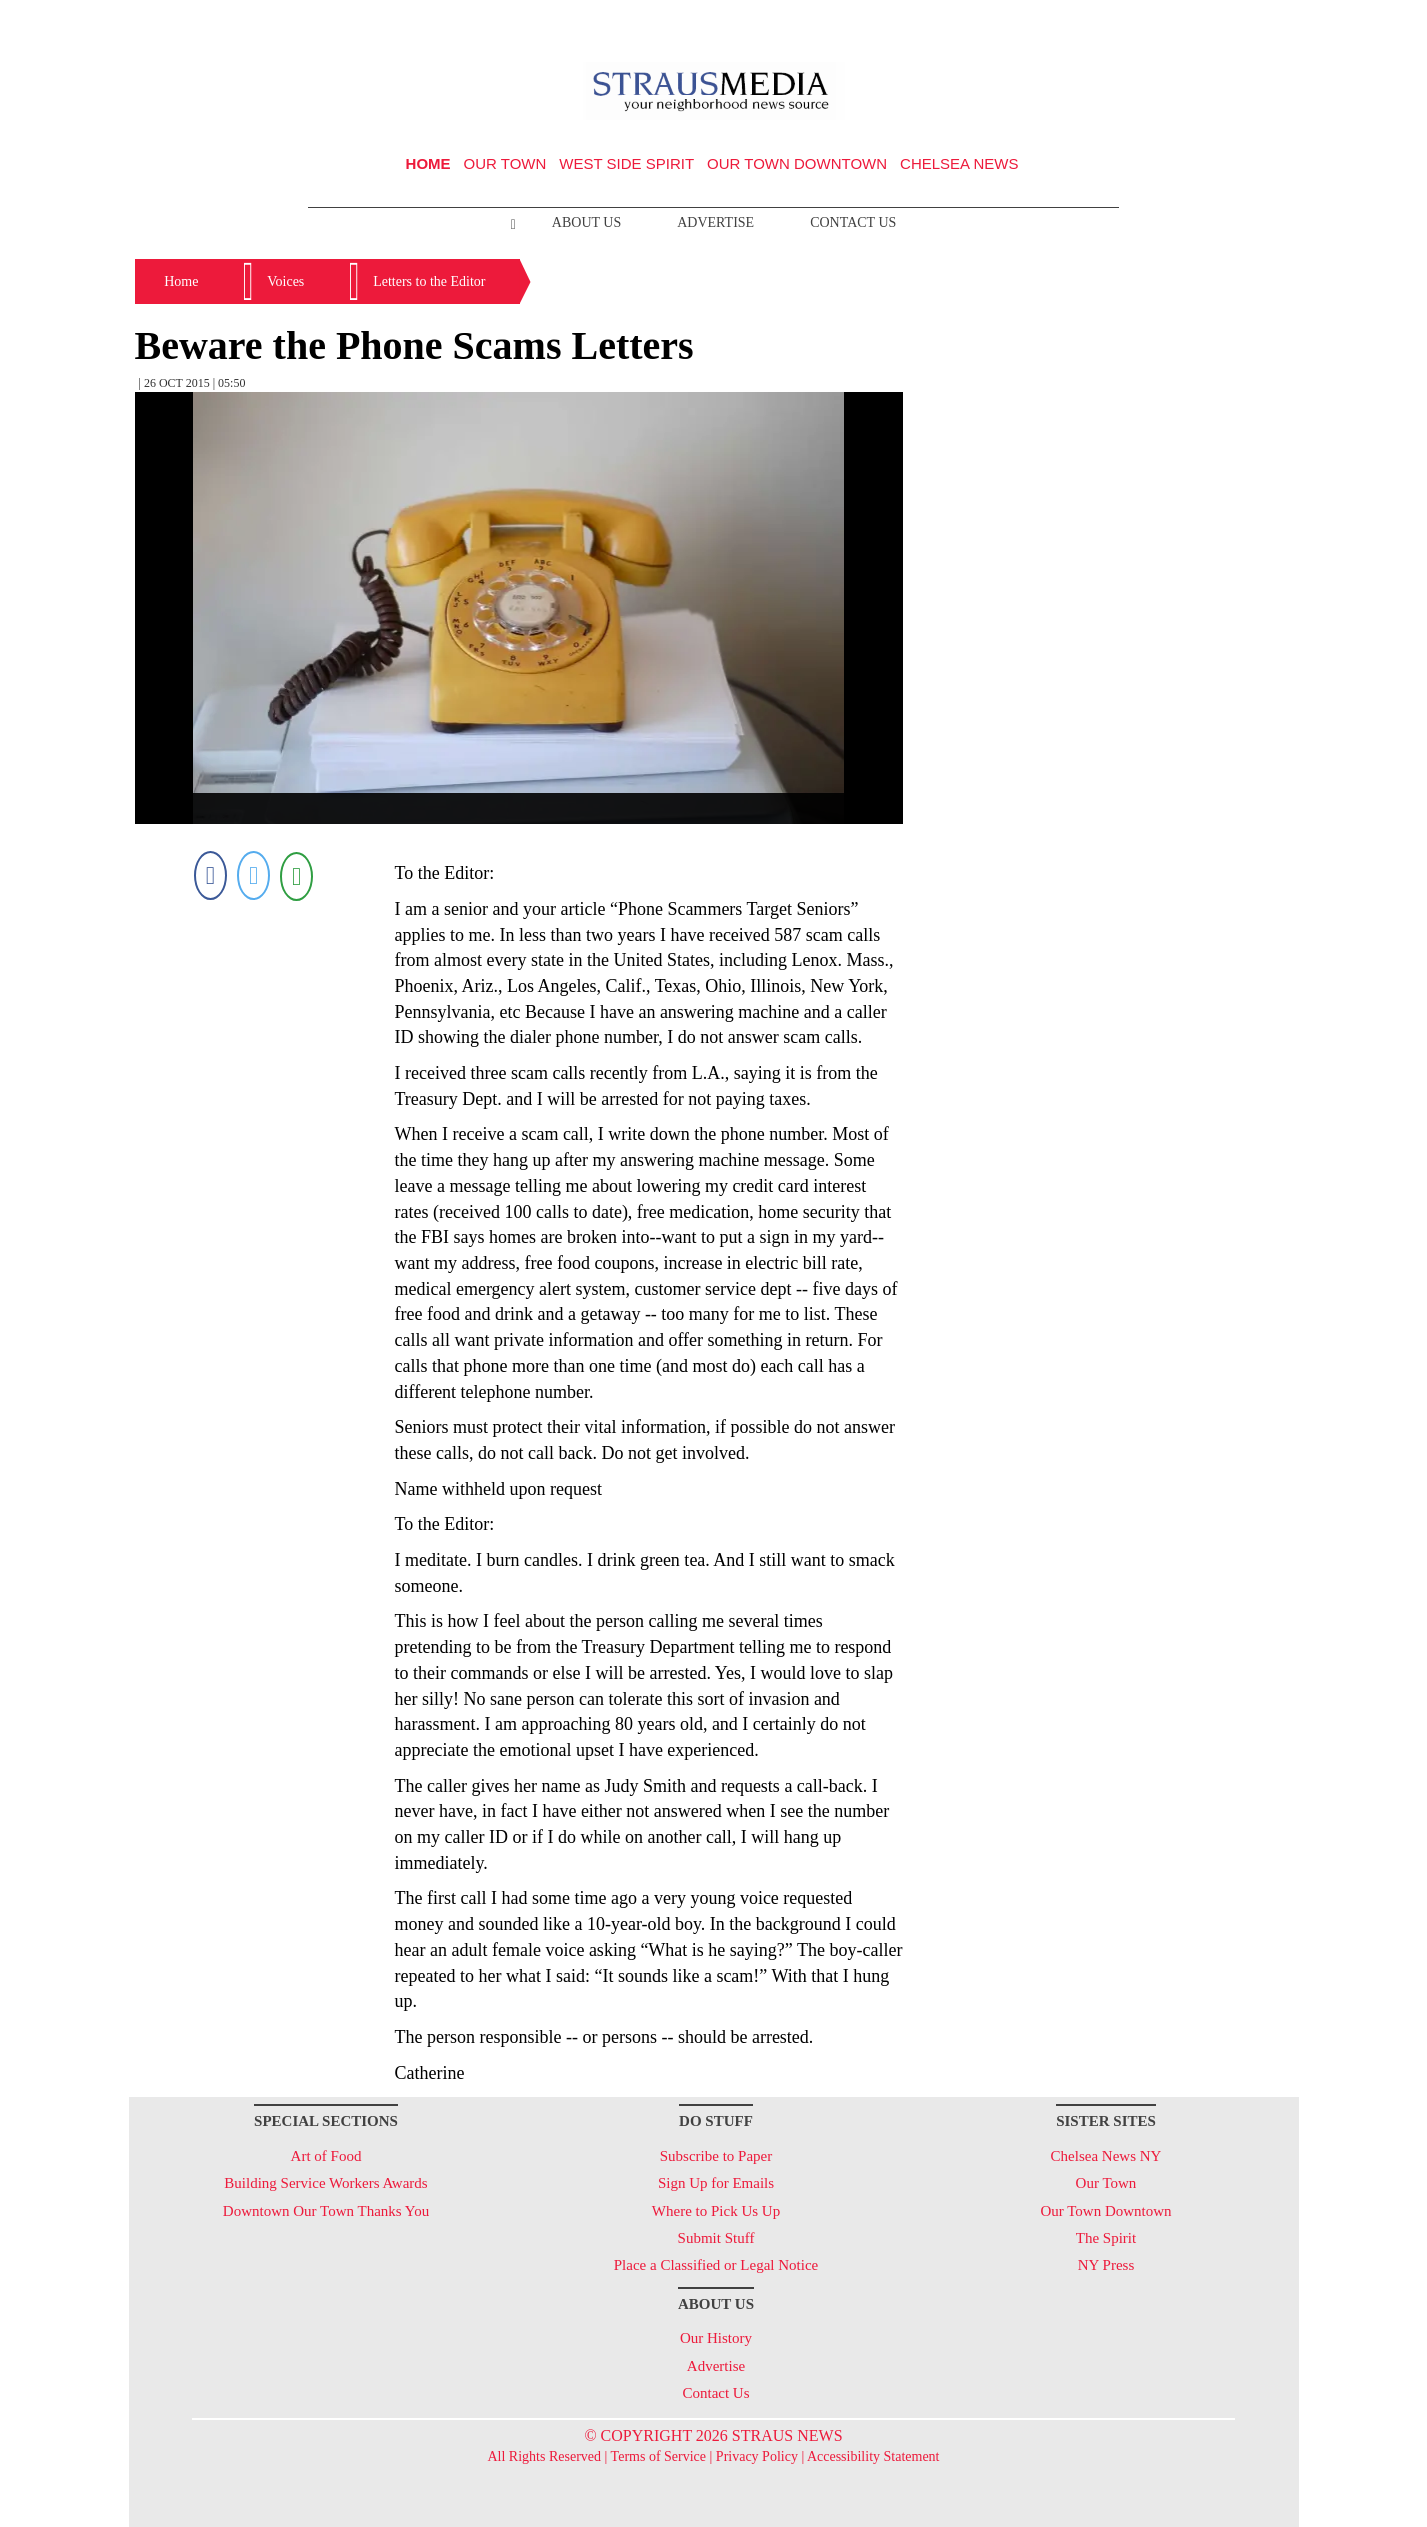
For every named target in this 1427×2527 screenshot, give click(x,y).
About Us (586, 222)
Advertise (715, 222)
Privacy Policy (757, 2456)
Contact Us (853, 222)
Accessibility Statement (873, 2456)
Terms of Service (658, 2456)
